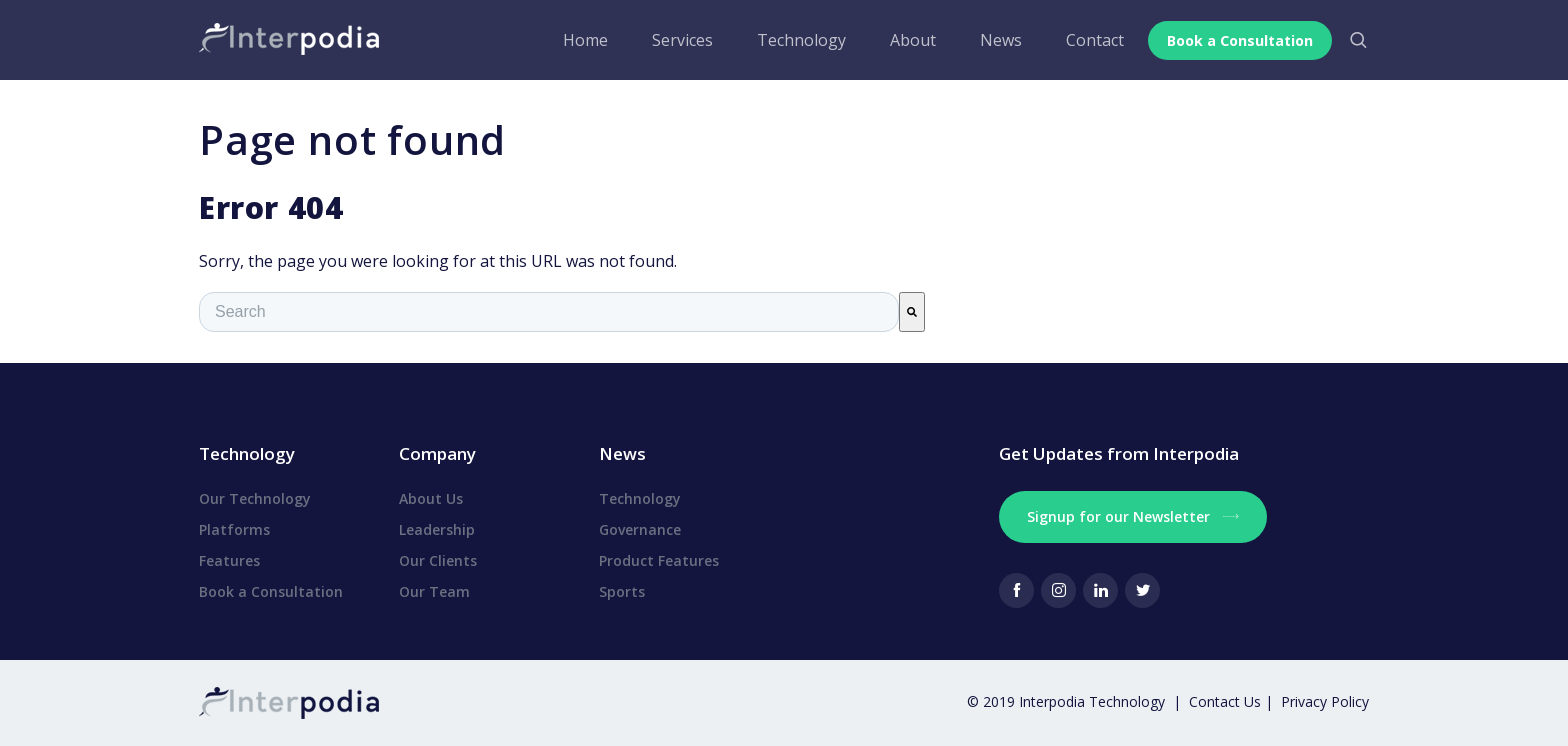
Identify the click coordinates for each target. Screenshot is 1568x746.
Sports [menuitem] (622, 591)
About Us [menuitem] (431, 498)
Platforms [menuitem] (234, 529)
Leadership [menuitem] (437, 529)
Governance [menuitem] (640, 529)
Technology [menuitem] (795, 40)
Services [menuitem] (676, 40)
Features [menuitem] (229, 560)
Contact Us (1227, 701)
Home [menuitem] (579, 40)
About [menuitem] (907, 40)
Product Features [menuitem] (659, 560)
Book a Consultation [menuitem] (271, 591)
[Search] (912, 312)
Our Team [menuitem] (434, 591)
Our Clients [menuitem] (438, 560)
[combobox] (549, 312)
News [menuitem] (995, 40)
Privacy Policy (1325, 701)
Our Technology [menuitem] (255, 498)
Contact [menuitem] (1089, 40)
